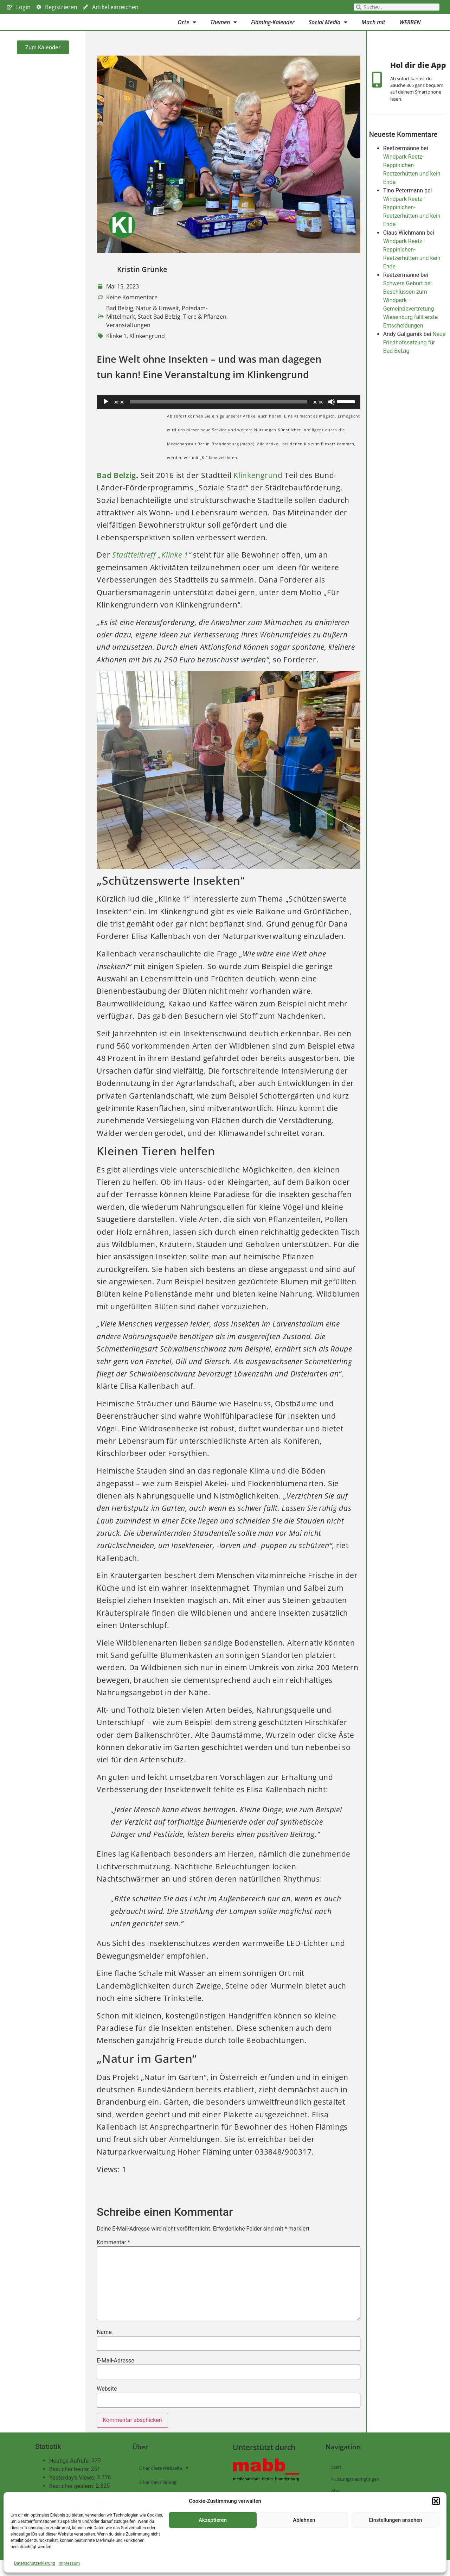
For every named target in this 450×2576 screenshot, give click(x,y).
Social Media (328, 30)
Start (336, 2483)
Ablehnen (304, 2520)
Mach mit (373, 30)
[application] (228, 418)
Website (107, 2405)
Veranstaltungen (128, 341)
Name (104, 2348)
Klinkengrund (147, 352)
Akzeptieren (213, 2520)
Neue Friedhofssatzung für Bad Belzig (414, 367)
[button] (435, 2501)
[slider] (218, 417)
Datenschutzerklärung (34, 2563)
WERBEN (410, 30)
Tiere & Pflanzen (204, 332)
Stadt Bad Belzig (159, 332)
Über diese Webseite (163, 2483)
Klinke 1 (116, 352)
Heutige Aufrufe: (70, 2477)
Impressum (69, 2563)
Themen (223, 30)
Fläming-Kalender (273, 30)
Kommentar (113, 2258)
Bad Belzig (119, 324)
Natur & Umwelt (157, 324)
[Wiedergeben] (105, 417)
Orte (187, 30)
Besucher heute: (70, 2485)
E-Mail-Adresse (115, 2376)
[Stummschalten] (331, 417)
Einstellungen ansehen (395, 2520)
